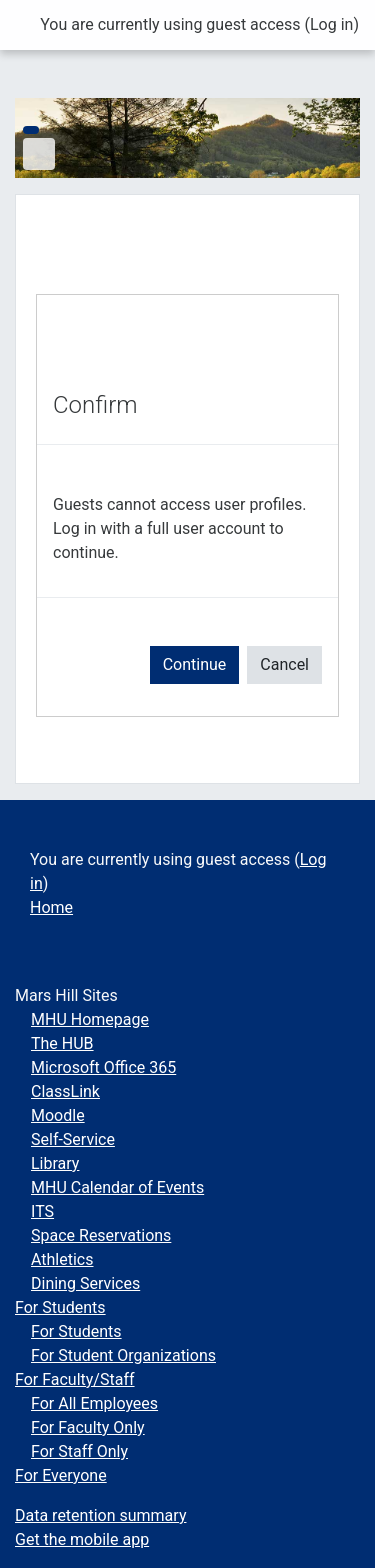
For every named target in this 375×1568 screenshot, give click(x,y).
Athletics (62, 1259)
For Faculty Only (88, 1427)
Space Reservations (101, 1235)
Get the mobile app (82, 1539)
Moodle (58, 1115)
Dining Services (85, 1283)
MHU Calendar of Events (117, 1187)
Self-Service (73, 1139)
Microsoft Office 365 (103, 1067)
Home (51, 907)
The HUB (62, 1043)
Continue (195, 664)
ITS (42, 1211)
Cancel (284, 664)
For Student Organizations (123, 1355)
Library (55, 1163)
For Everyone (61, 1475)
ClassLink (65, 1091)
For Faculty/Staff (75, 1379)
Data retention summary (100, 1515)
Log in (331, 24)
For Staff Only (79, 1451)
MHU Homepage (90, 1019)
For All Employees (94, 1403)
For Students (60, 1307)
